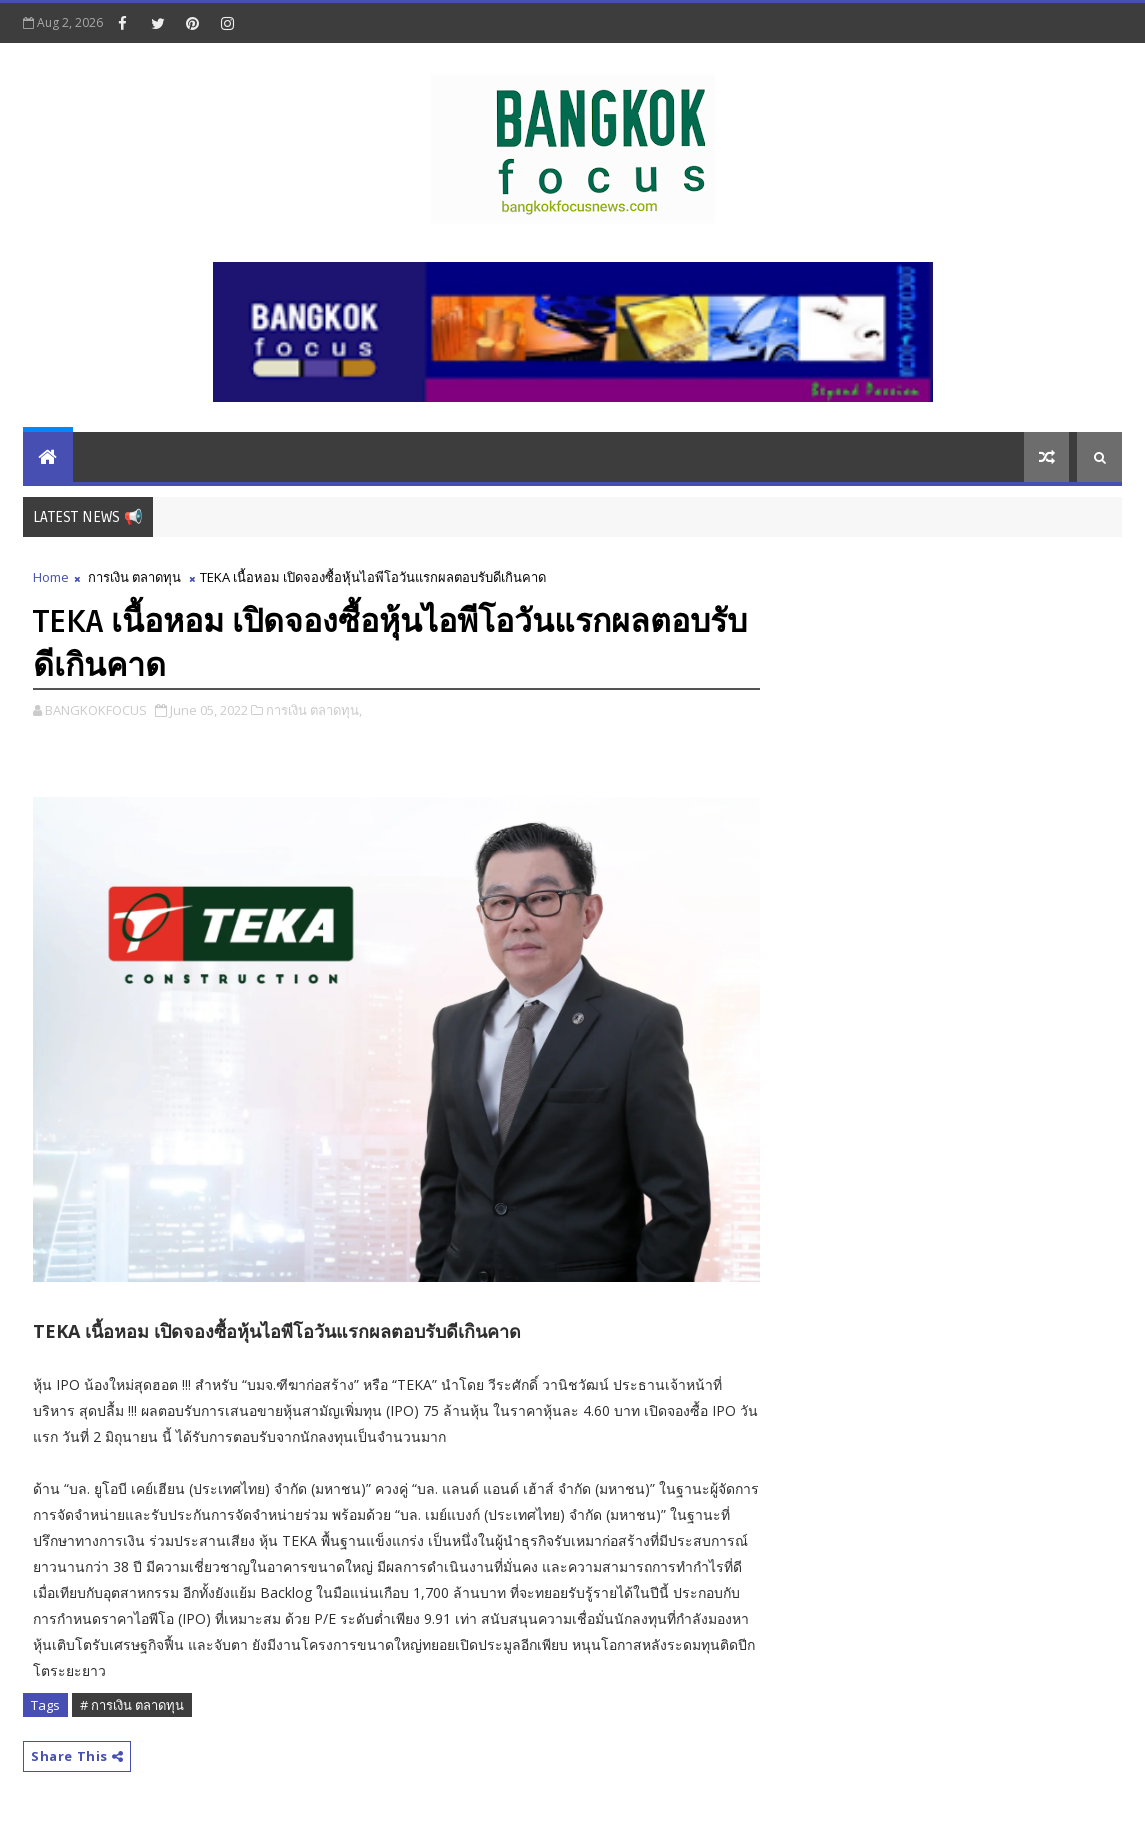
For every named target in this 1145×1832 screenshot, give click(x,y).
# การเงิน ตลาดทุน (132, 1705)
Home (51, 577)
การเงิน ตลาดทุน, (314, 710)
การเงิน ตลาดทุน (134, 577)
